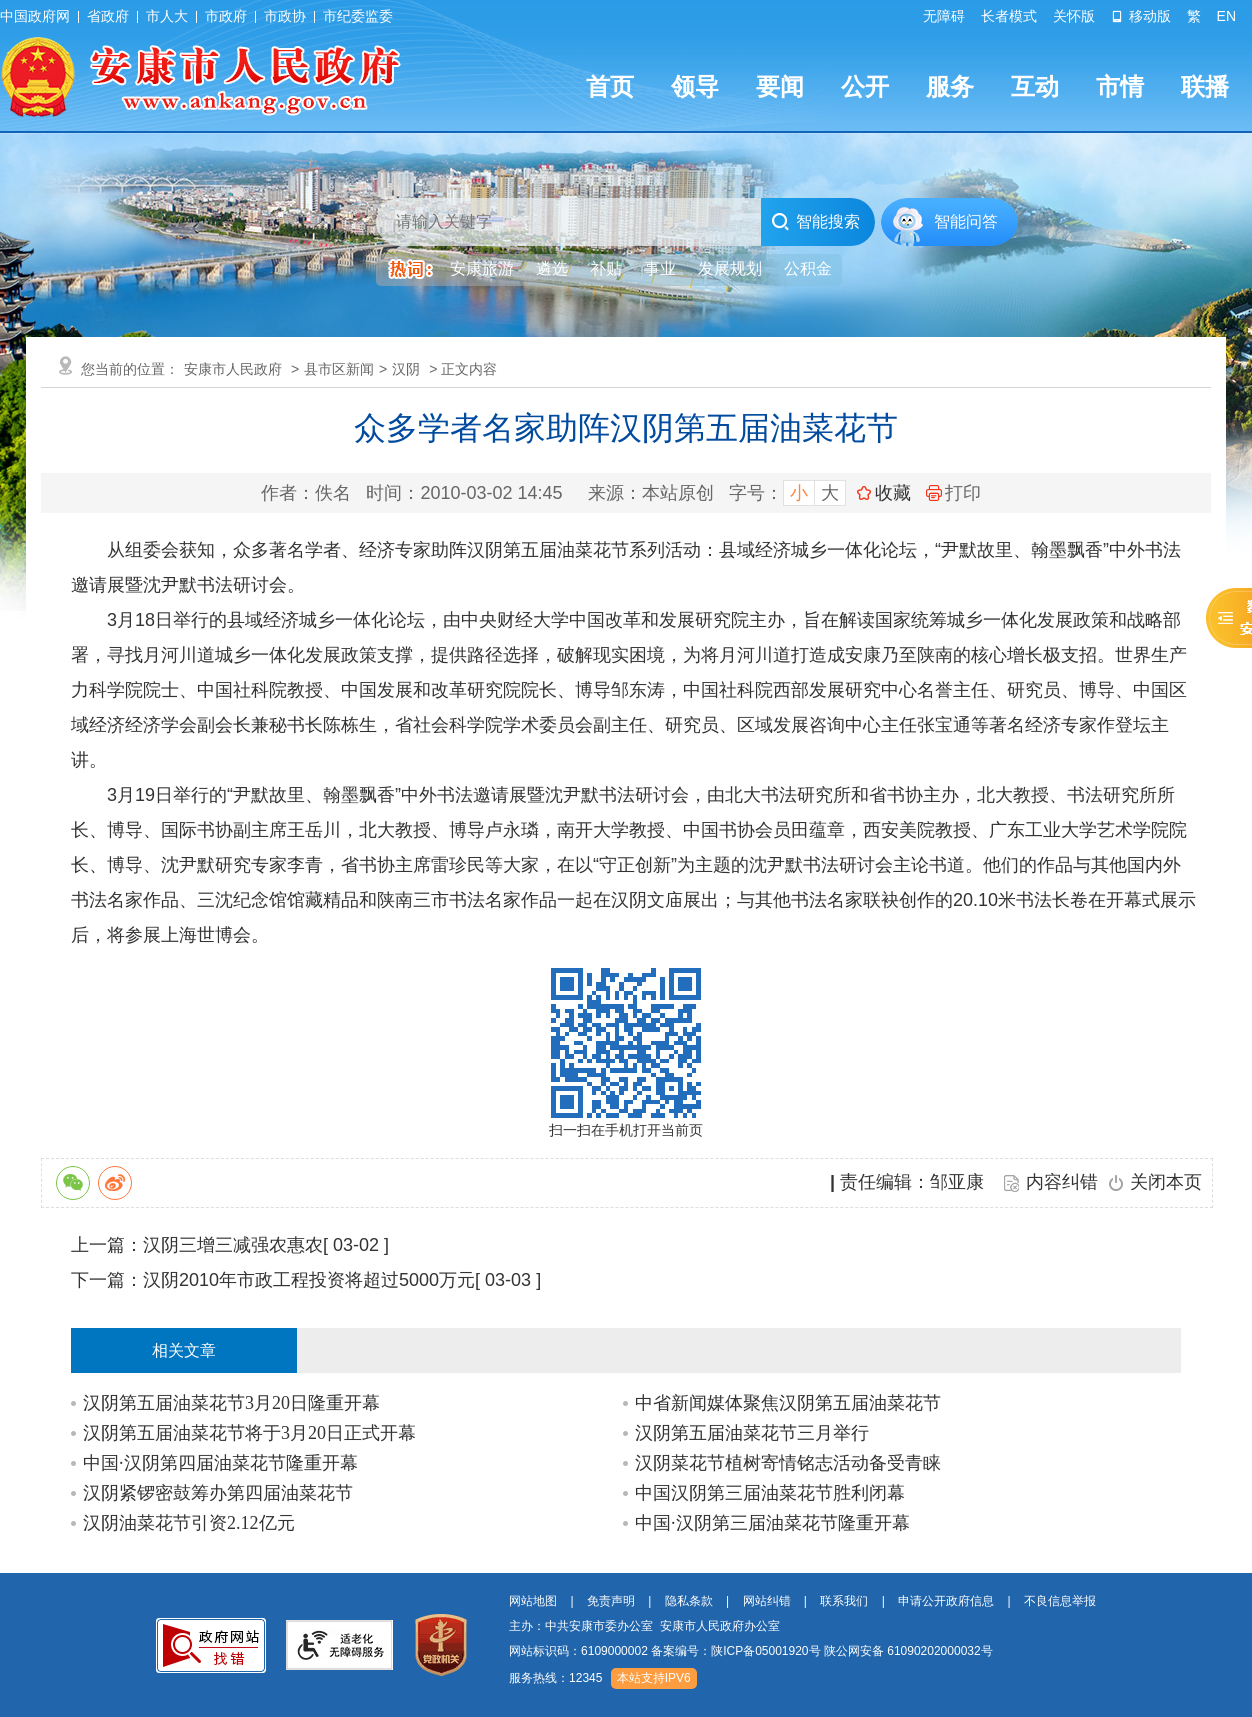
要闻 (780, 86)
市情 (1120, 86)
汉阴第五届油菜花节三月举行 (752, 1433)
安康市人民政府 (233, 369)
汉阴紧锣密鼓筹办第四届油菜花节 (218, 1493)
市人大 (167, 16)
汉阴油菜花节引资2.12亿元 (189, 1523)
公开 (865, 86)
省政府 (108, 16)
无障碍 (944, 16)
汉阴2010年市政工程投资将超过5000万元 (309, 1280)
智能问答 (966, 221)
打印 (953, 493)
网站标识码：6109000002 (751, 1651)
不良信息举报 (1060, 1601)
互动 (1035, 86)
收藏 (893, 493)
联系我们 (844, 1601)
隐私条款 (689, 1601)
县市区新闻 (339, 369)
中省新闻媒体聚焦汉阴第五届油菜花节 (788, 1403)
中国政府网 (35, 16)
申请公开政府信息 (946, 1601)
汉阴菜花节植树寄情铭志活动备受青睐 (788, 1463)
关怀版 (1074, 16)
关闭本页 (1166, 1182)
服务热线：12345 (555, 1678)
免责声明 (611, 1601)
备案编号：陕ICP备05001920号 (735, 1651)
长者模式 (1009, 16)
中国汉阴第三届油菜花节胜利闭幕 (770, 1493)
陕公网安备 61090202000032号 (908, 1651)
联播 (1205, 86)
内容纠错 (1062, 1182)
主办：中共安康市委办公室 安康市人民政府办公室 (644, 1626)
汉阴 (406, 369)
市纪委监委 (358, 16)
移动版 (1141, 16)
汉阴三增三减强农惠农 (233, 1245)
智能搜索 (815, 222)
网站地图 (533, 1601)
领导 (695, 86)
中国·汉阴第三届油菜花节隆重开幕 (772, 1523)
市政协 (285, 16)
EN (1226, 16)
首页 (610, 86)
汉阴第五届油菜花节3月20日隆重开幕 (231, 1403)
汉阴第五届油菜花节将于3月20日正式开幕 (249, 1433)
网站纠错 (767, 1601)
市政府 (226, 16)
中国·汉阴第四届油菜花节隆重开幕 (220, 1463)
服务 (950, 86)
